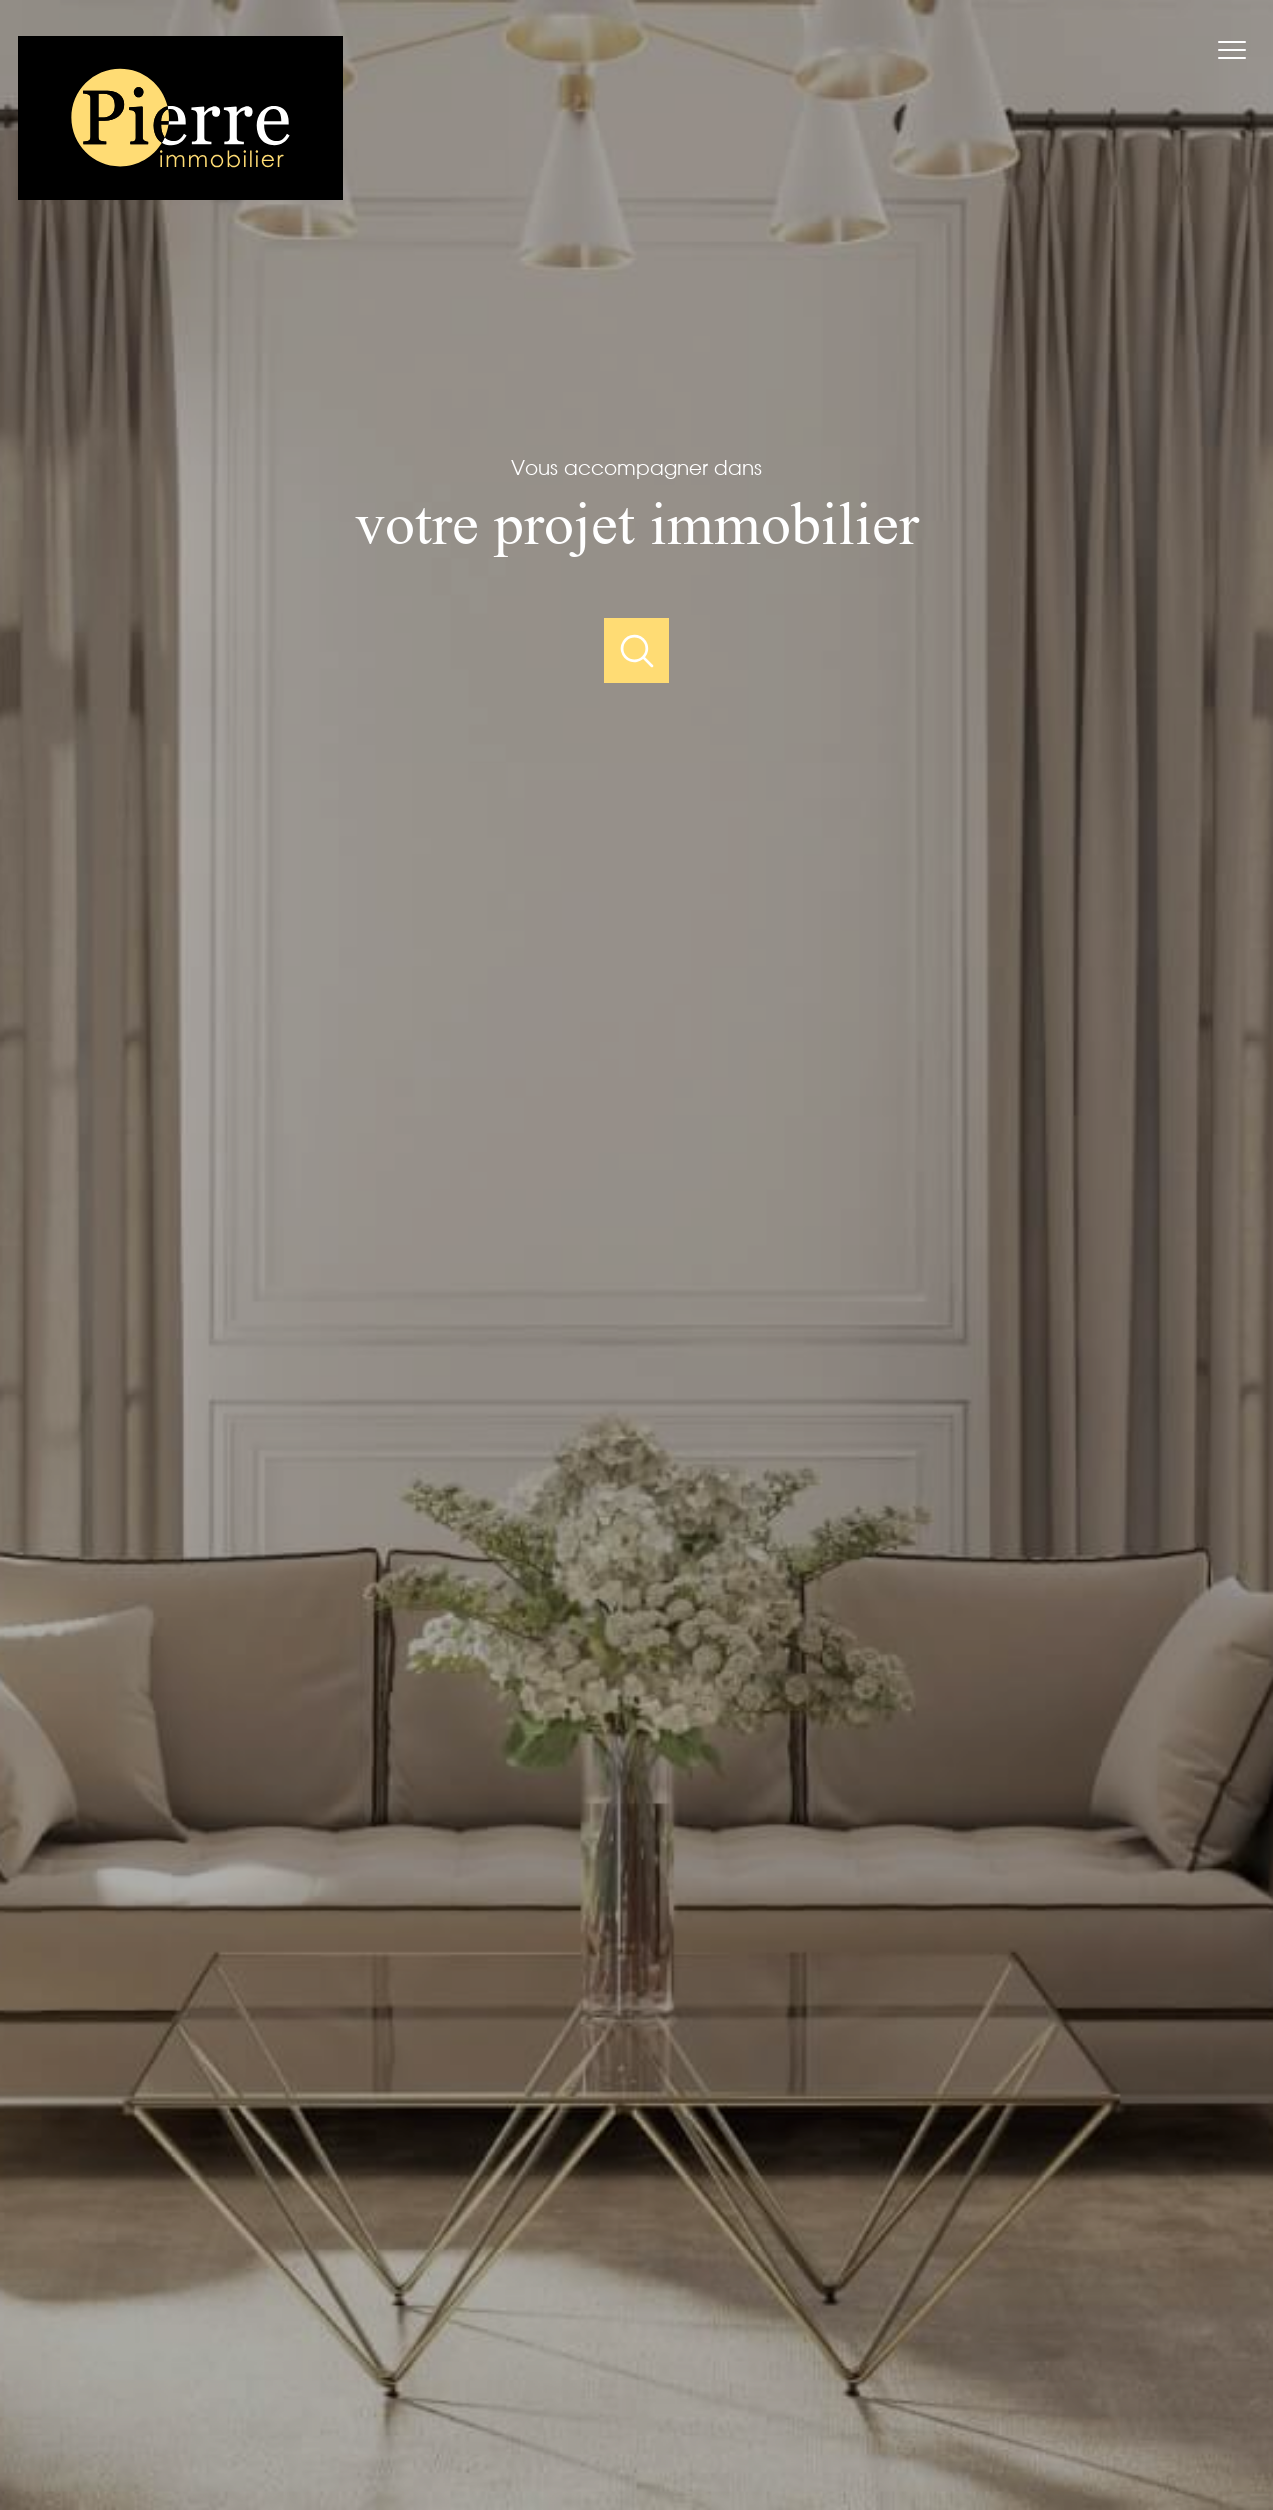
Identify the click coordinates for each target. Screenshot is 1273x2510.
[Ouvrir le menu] (1241, 50)
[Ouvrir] (636, 650)
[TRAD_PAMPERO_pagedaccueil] (180, 193)
